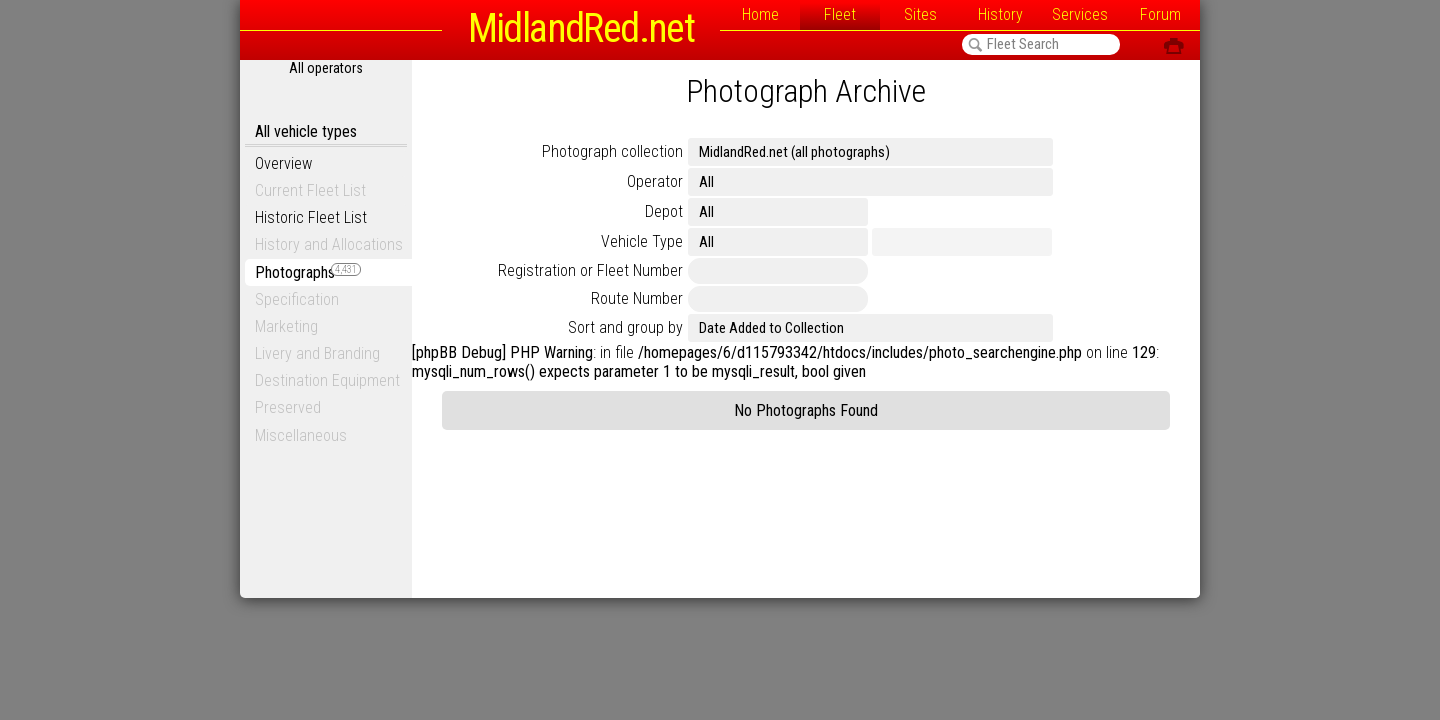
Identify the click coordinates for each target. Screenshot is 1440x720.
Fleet (840, 14)
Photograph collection (612, 151)
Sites (920, 14)
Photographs (308, 272)
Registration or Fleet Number (590, 270)
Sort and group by (625, 327)
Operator (655, 181)
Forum (1160, 14)
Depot (664, 211)
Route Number (637, 298)
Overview (283, 163)
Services (1080, 14)
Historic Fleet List (311, 217)
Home (760, 14)
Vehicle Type (642, 241)
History (1000, 14)
